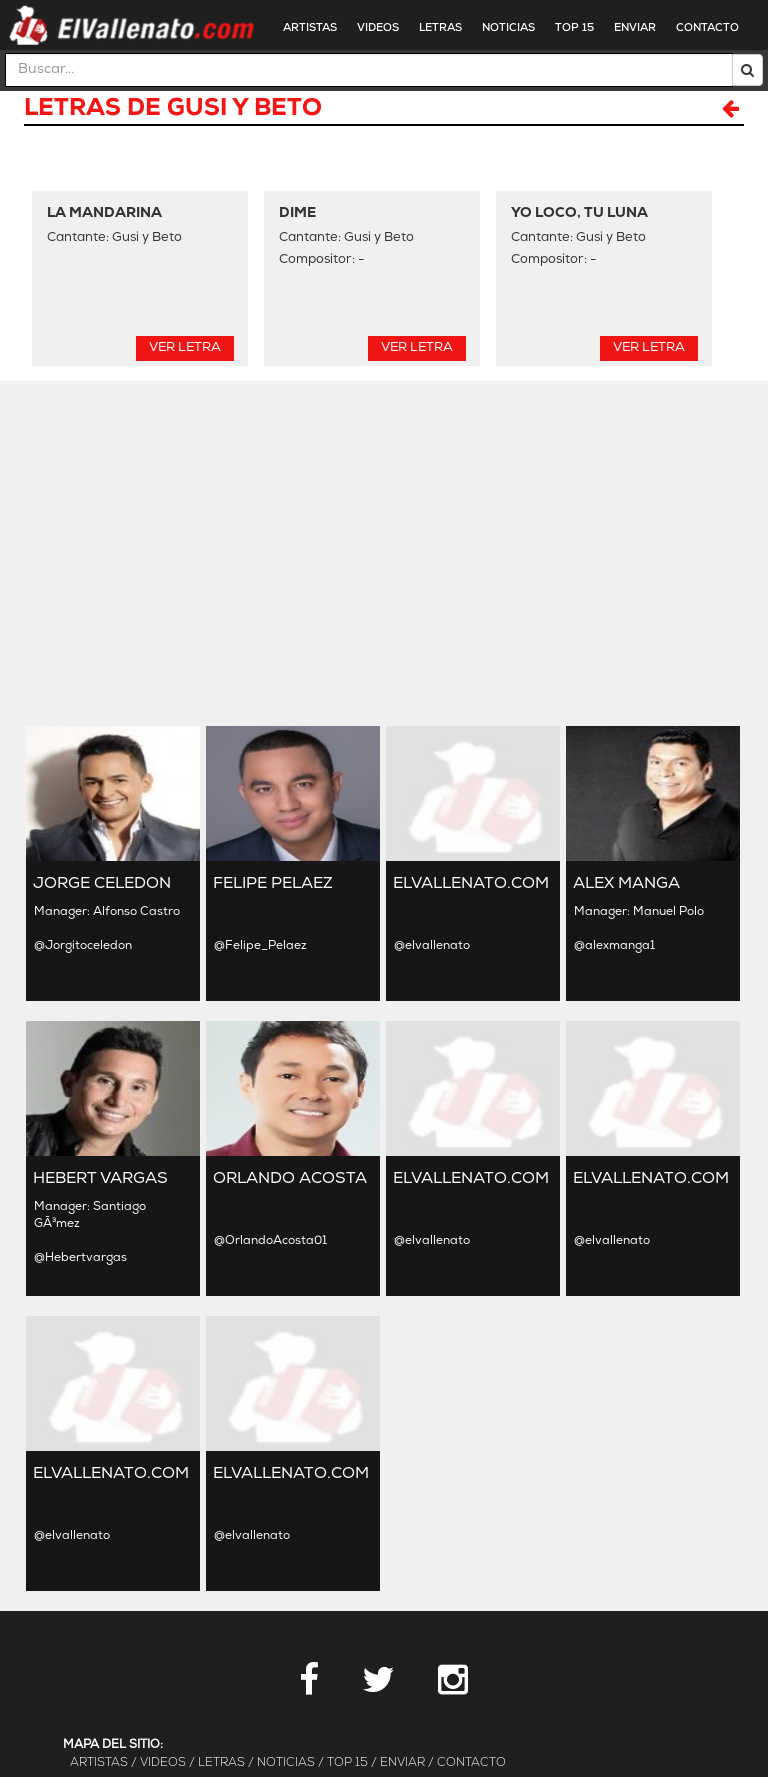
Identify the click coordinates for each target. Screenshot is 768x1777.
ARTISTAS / (103, 1763)
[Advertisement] (384, 551)
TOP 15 (574, 28)
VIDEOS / (167, 1763)
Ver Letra (185, 347)
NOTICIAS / (290, 1763)
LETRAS (440, 28)
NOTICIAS (508, 28)
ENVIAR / (407, 1763)
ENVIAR (635, 28)
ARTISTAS (310, 28)
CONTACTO (707, 28)
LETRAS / (226, 1763)
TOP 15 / (352, 1763)
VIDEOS (378, 28)
